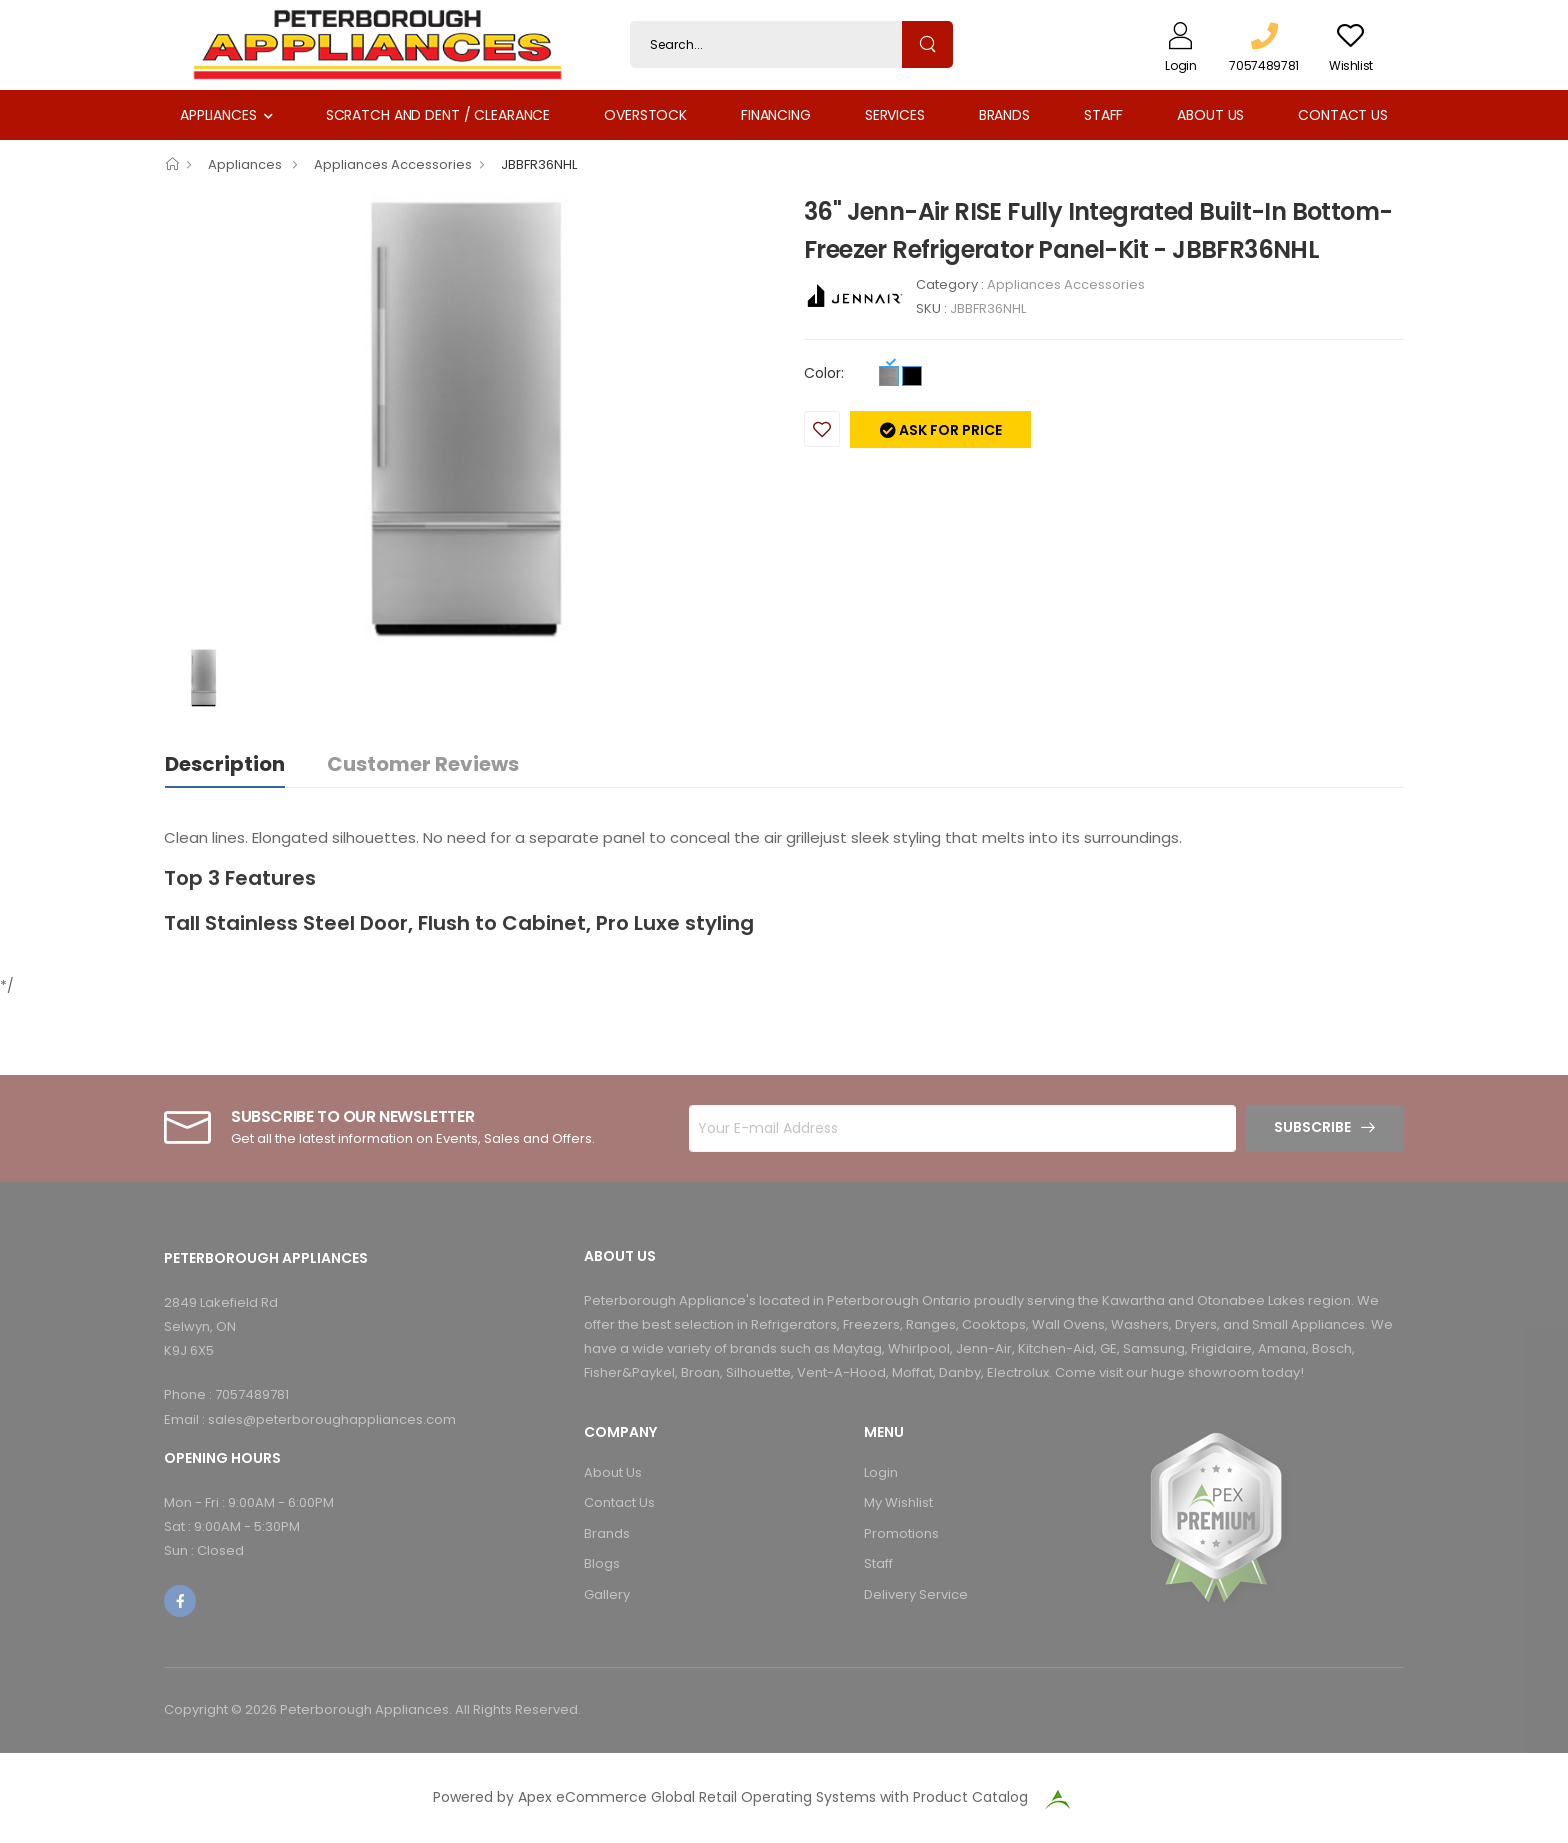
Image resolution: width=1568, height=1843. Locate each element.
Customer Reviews (423, 764)
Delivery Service (916, 1594)
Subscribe (1312, 1127)
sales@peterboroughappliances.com (332, 1419)
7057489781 (252, 1394)
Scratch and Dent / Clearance (438, 115)
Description (225, 764)
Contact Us (1343, 115)
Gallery (607, 1594)
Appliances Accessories (393, 164)
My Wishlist (898, 1502)
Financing (776, 115)
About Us (1210, 115)
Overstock (645, 115)
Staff (1103, 115)
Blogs (602, 1563)
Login (881, 1472)
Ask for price (949, 430)
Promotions (901, 1533)
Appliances (218, 115)
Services (895, 115)
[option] (469, 420)
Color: (824, 373)
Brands (1004, 115)
